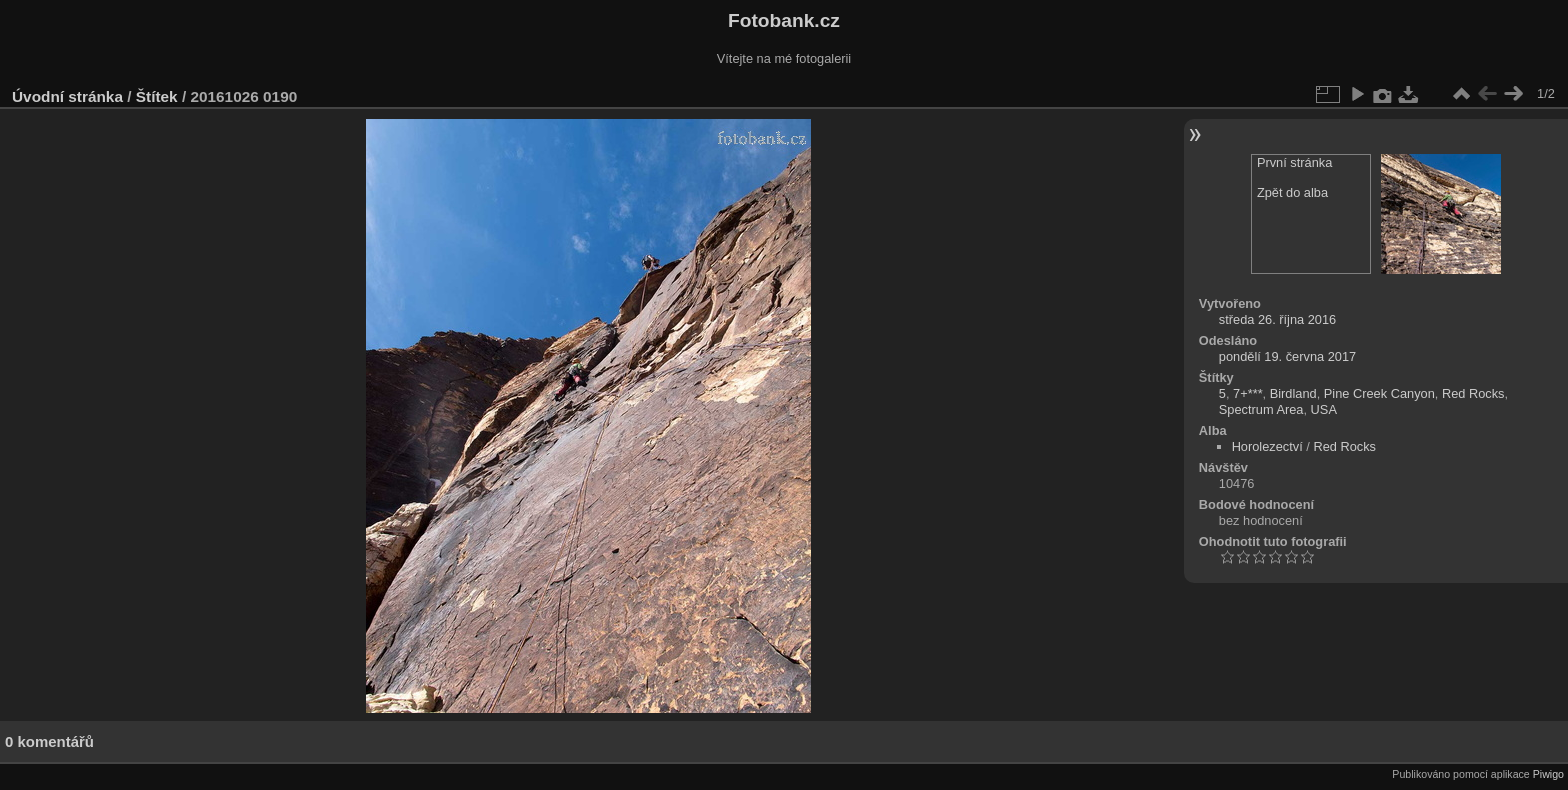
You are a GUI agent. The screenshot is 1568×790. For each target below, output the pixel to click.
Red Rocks (1473, 393)
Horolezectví (1267, 446)
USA (1324, 409)
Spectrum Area (1261, 409)
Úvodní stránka (67, 96)
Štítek (157, 96)
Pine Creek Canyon (1379, 393)
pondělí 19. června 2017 (1287, 356)
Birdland (1293, 393)
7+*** (1248, 393)
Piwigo (1548, 774)
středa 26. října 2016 (1277, 319)
